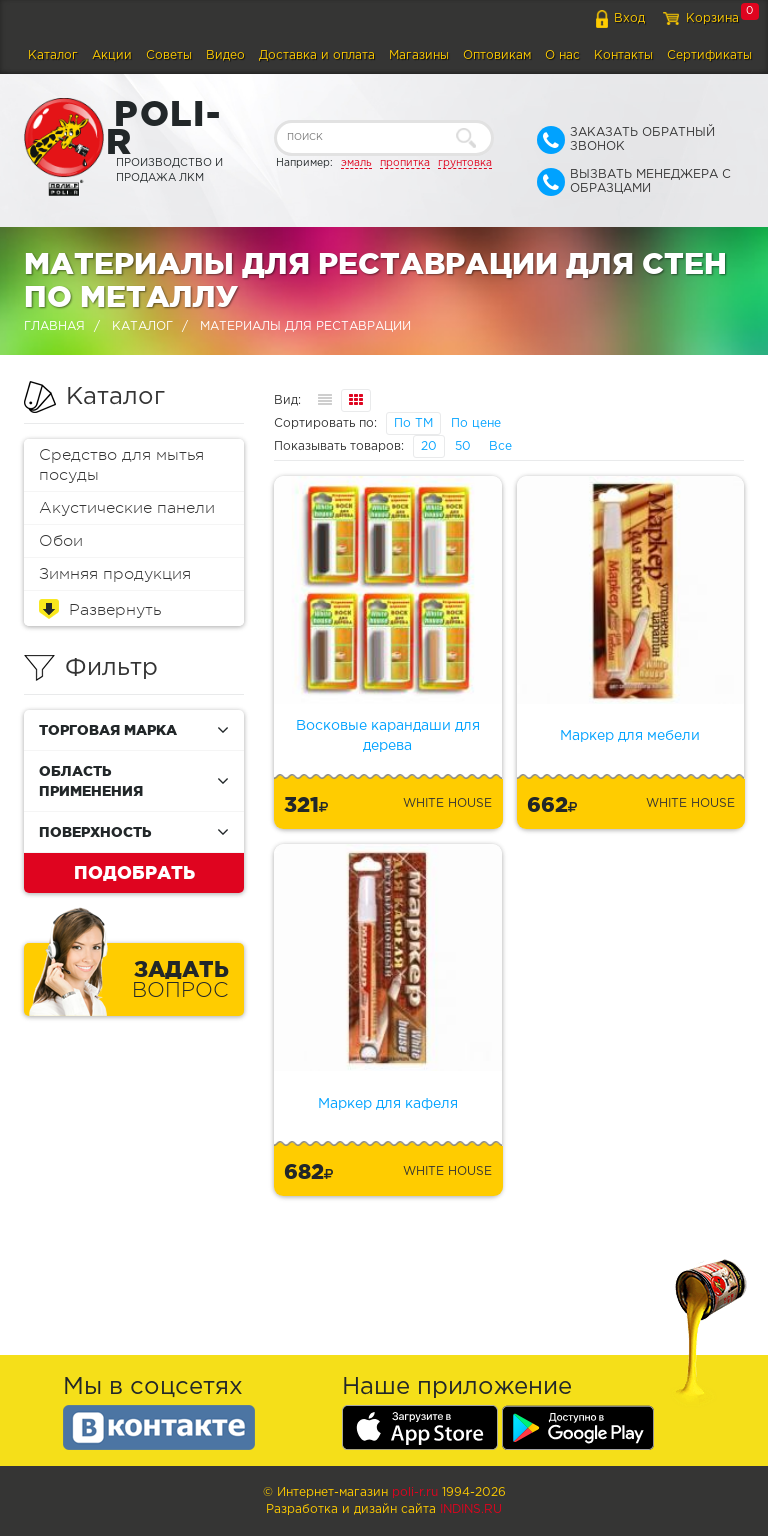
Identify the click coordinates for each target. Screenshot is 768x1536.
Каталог (53, 55)
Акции (112, 55)
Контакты (623, 55)
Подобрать (134, 872)
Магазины (419, 55)
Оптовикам (497, 55)
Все (500, 446)
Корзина (712, 18)
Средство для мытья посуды (121, 465)
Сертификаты (709, 55)
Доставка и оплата (317, 55)
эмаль (356, 163)
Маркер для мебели (630, 736)
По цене (476, 423)
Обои (61, 541)
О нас (562, 55)
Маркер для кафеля (388, 1104)
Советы (169, 55)
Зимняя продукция (115, 574)
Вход (629, 18)
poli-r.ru (415, 1492)
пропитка (405, 163)
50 (463, 446)
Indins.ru (471, 1509)
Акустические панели (127, 508)
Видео (225, 55)
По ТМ (413, 423)
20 (429, 446)
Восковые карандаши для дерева (388, 736)
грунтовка (465, 163)
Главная (54, 326)
